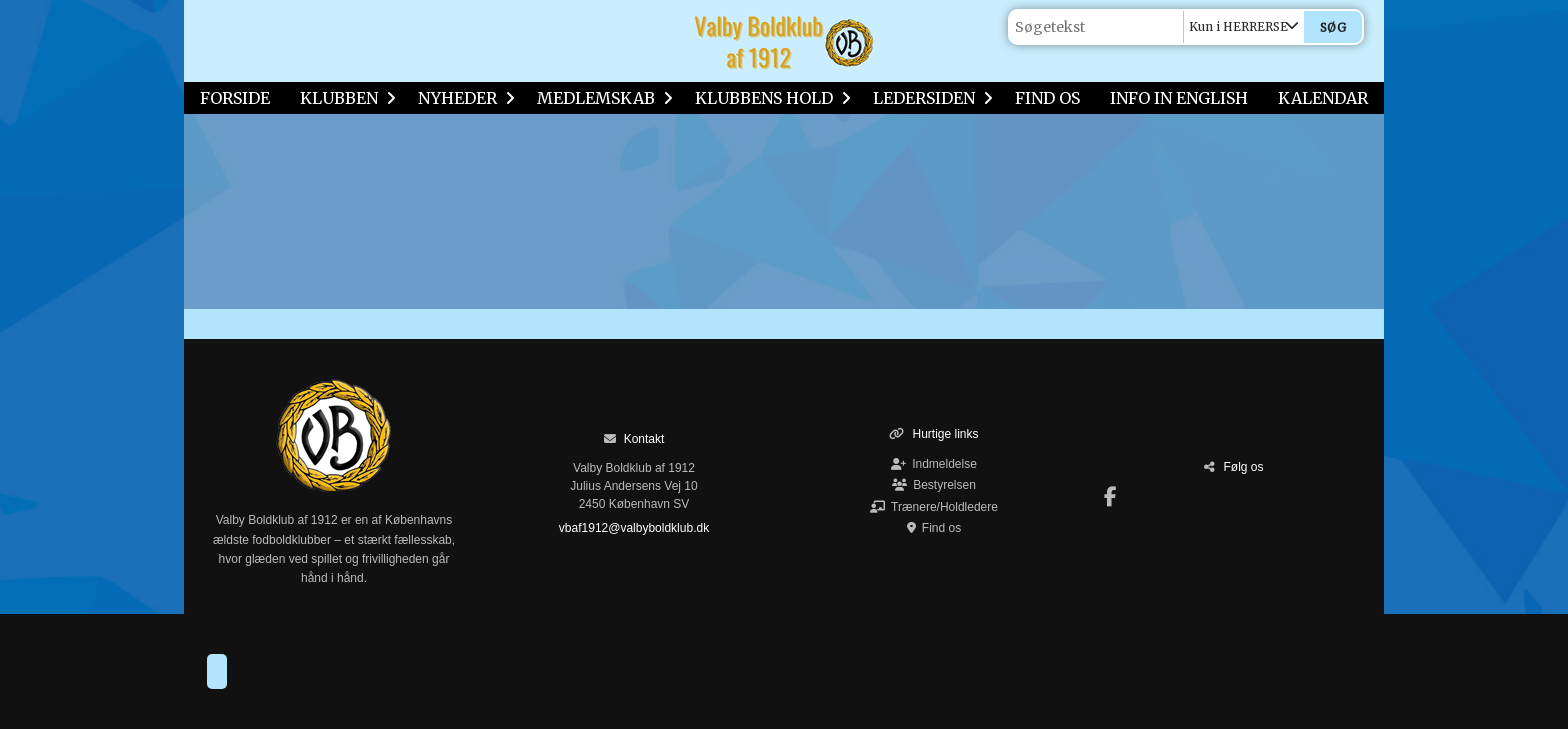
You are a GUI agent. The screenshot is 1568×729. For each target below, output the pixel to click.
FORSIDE (235, 98)
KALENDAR (1323, 98)
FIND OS (1047, 98)
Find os (934, 528)
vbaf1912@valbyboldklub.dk (634, 528)
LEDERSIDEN (929, 98)
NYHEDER (462, 98)
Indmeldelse (934, 464)
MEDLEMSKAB (601, 98)
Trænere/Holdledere (934, 507)
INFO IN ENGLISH (1179, 98)
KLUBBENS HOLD (769, 98)
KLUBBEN (344, 98)
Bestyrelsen (934, 485)
